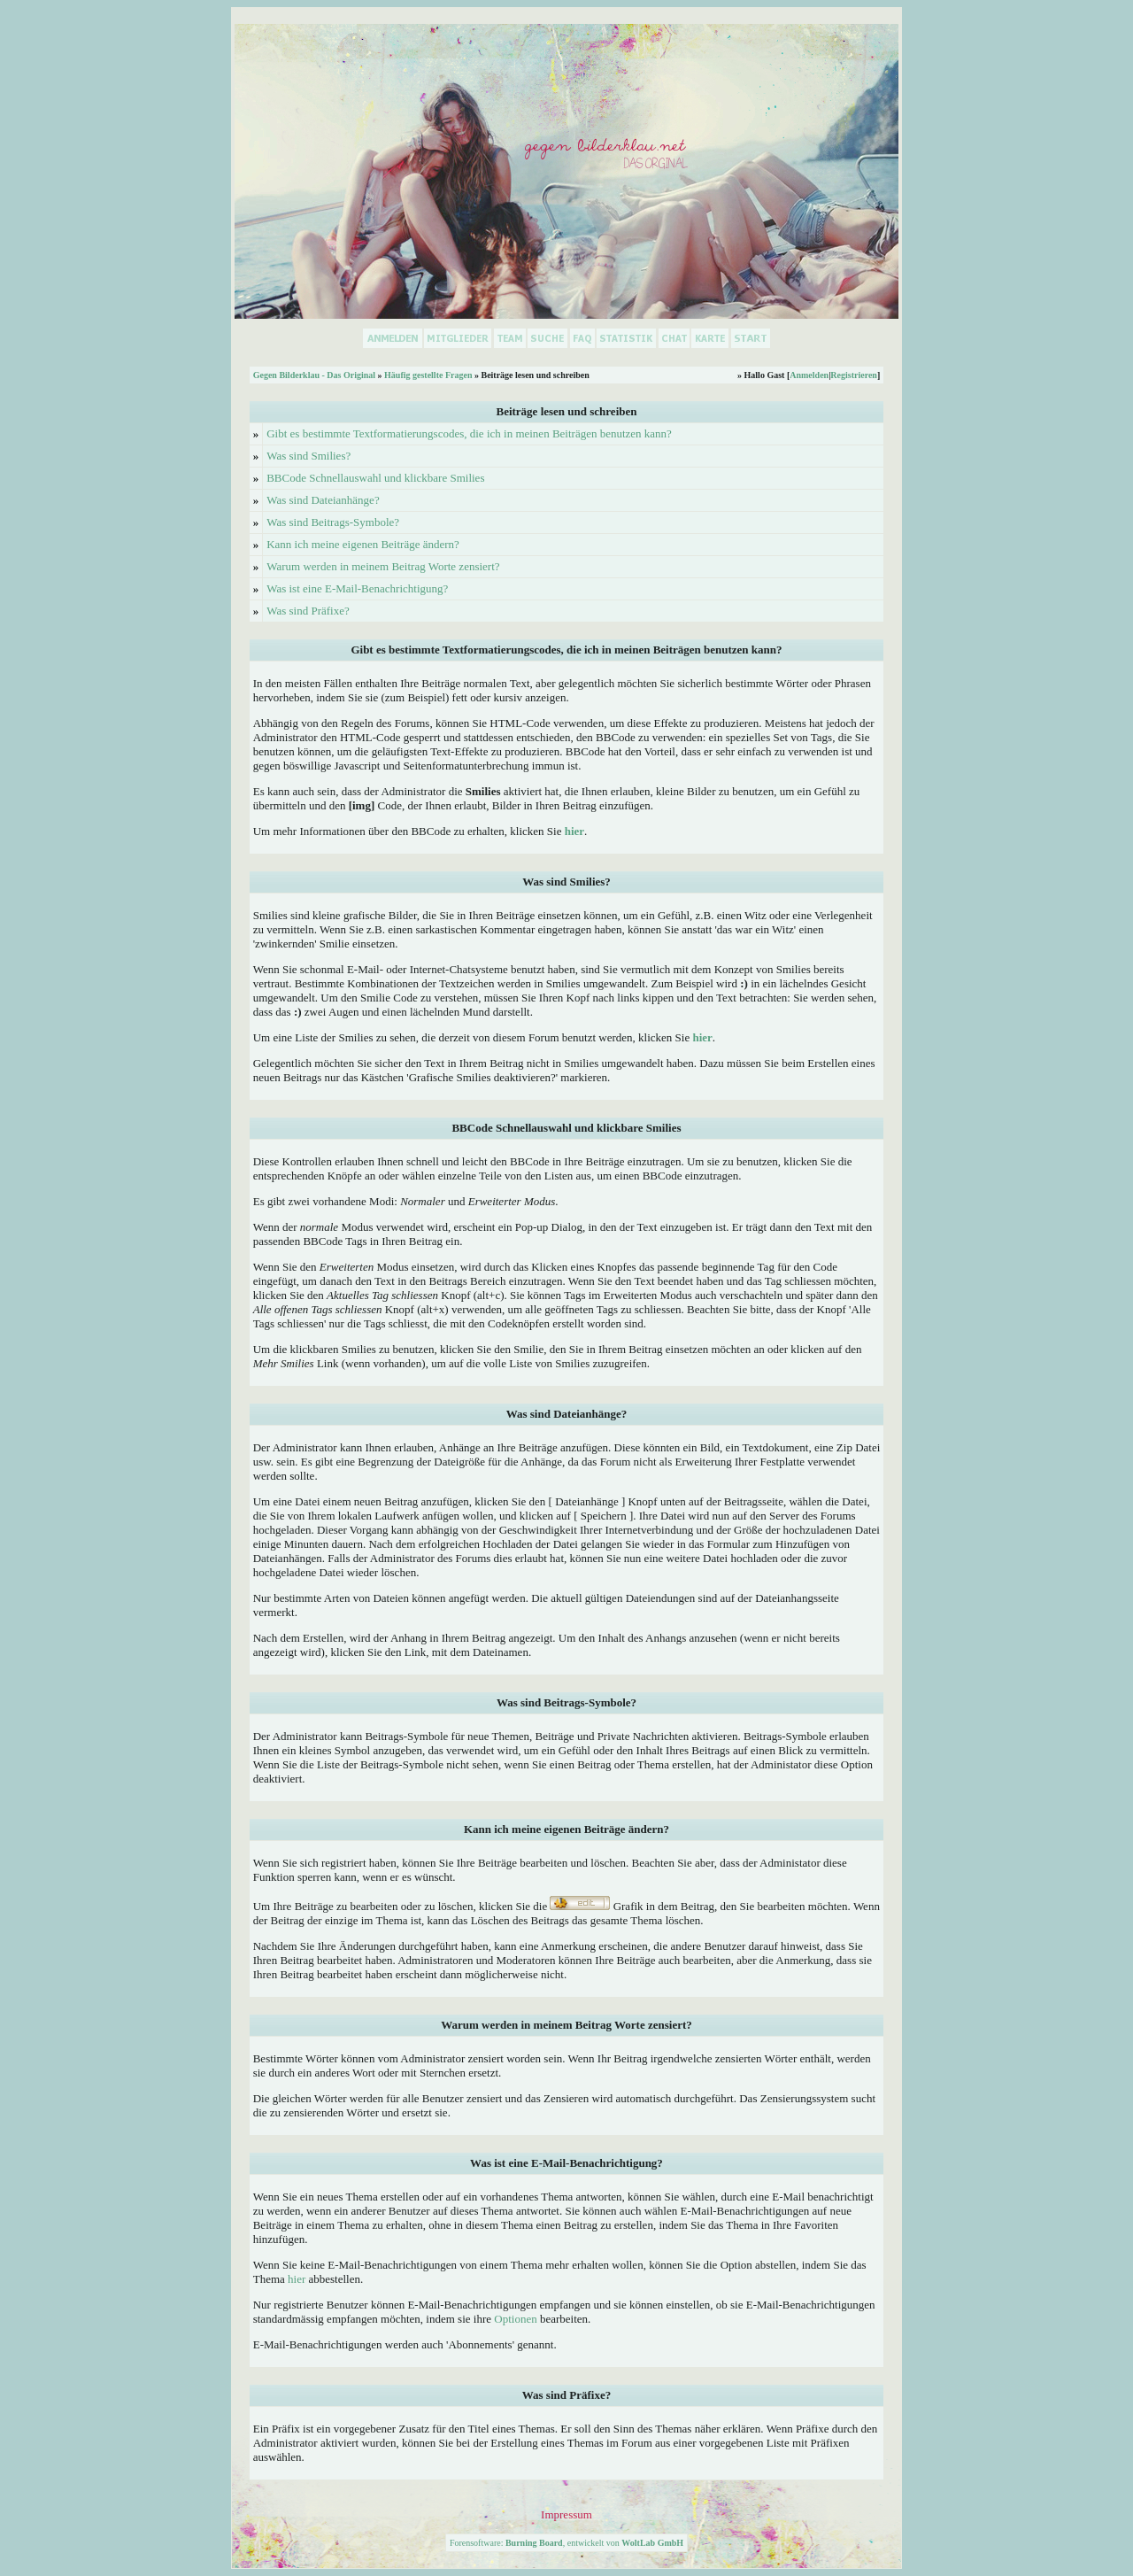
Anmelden (809, 375)
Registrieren (853, 375)
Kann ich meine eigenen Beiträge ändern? (362, 544)
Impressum (566, 2514)
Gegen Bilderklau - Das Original (314, 375)
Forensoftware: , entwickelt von (566, 2543)
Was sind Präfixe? (308, 610)
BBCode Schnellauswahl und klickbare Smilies (375, 477)
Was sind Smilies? (308, 455)
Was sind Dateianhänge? (322, 500)
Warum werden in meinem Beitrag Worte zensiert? (382, 566)
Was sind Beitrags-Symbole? (332, 522)
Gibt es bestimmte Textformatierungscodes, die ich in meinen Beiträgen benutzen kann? (469, 433)
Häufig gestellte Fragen (428, 375)
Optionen (515, 2318)
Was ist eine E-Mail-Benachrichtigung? (357, 588)
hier (296, 2279)
